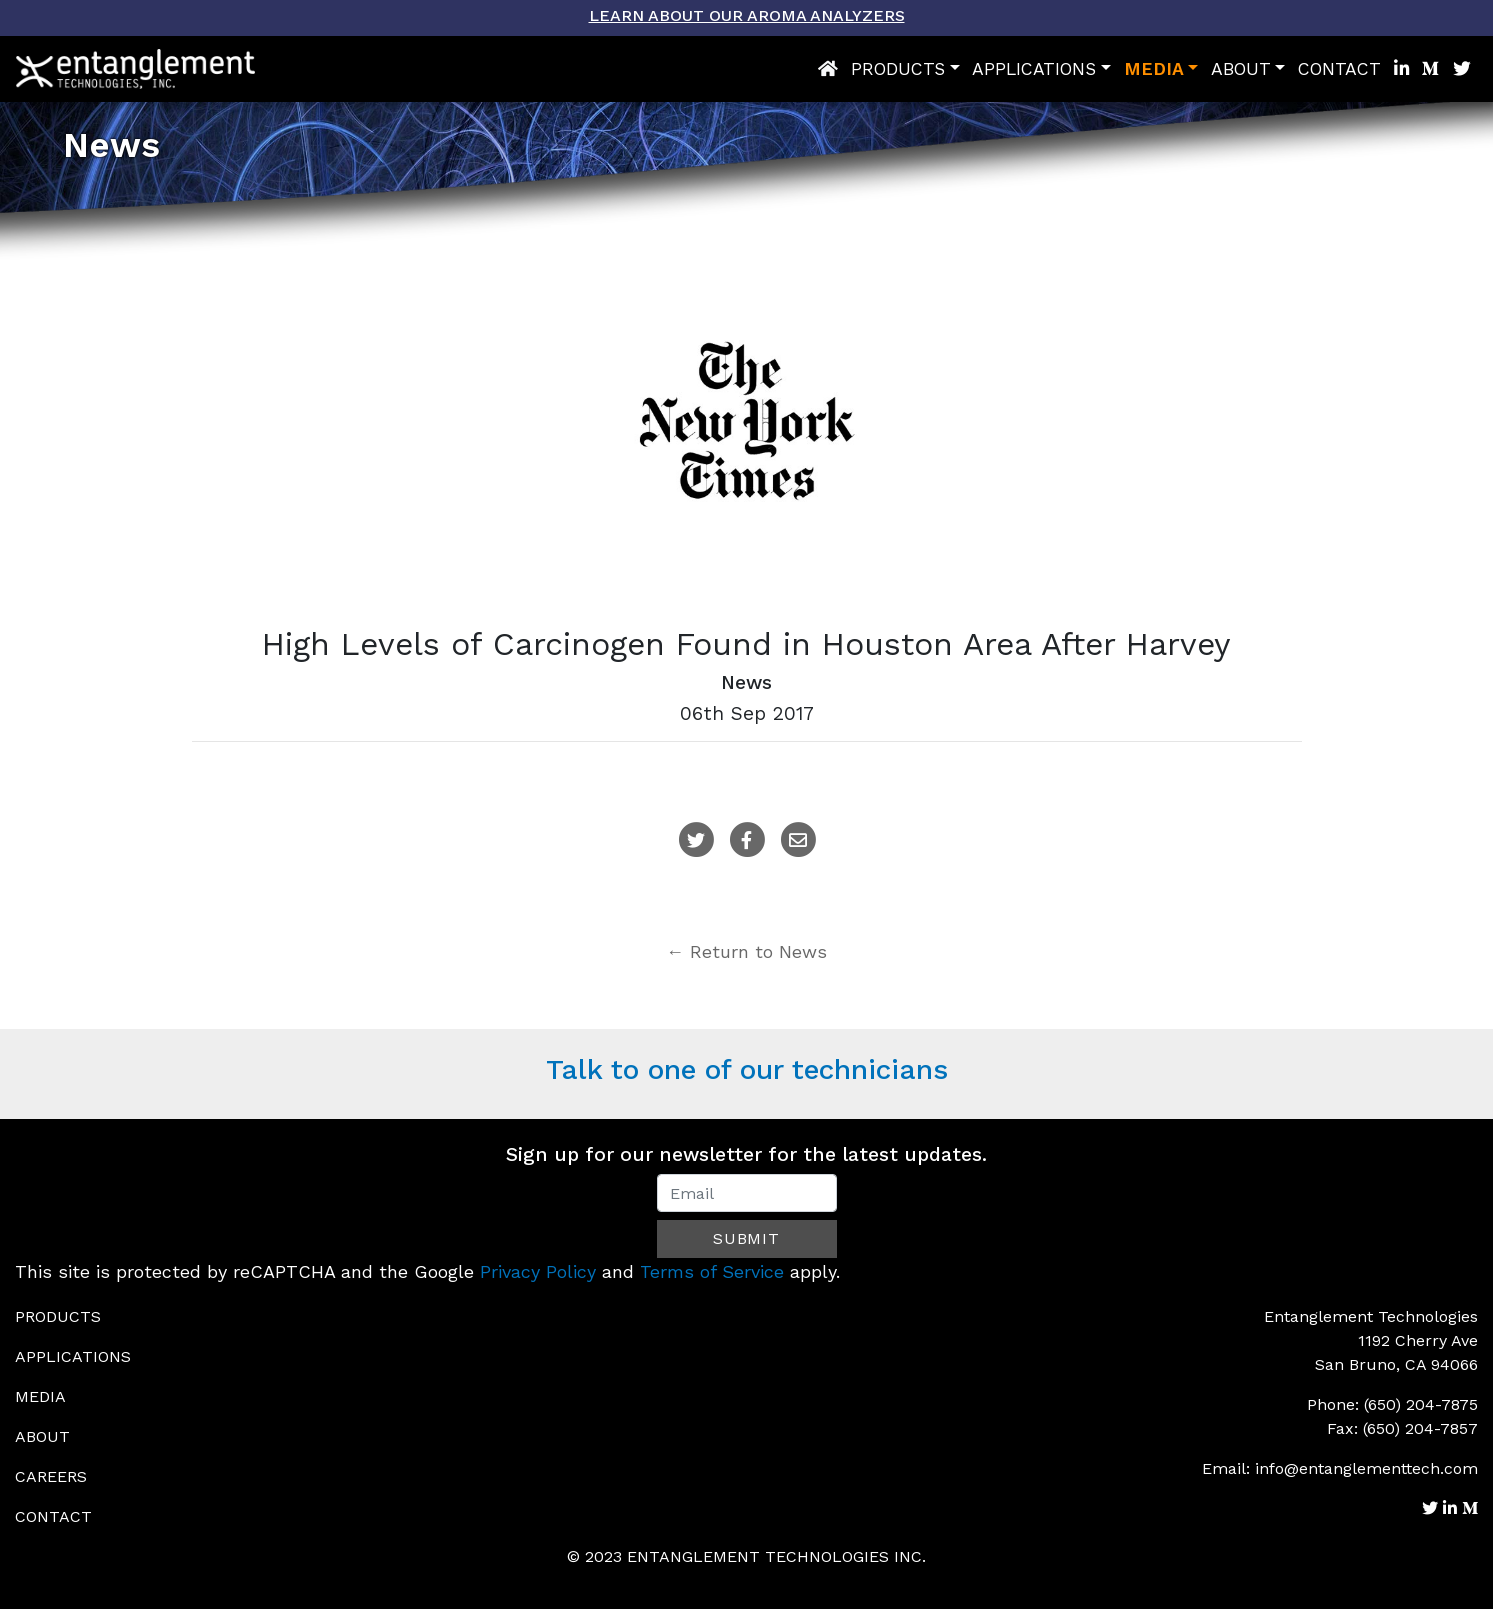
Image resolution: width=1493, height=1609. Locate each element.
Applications (1034, 69)
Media (1154, 69)
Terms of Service (712, 1271)
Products (898, 69)
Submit (746, 1238)
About (1241, 69)
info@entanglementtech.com (1366, 1468)
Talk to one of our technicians (747, 1069)
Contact (1339, 69)
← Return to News (746, 951)
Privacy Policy (538, 1271)
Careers (51, 1476)
